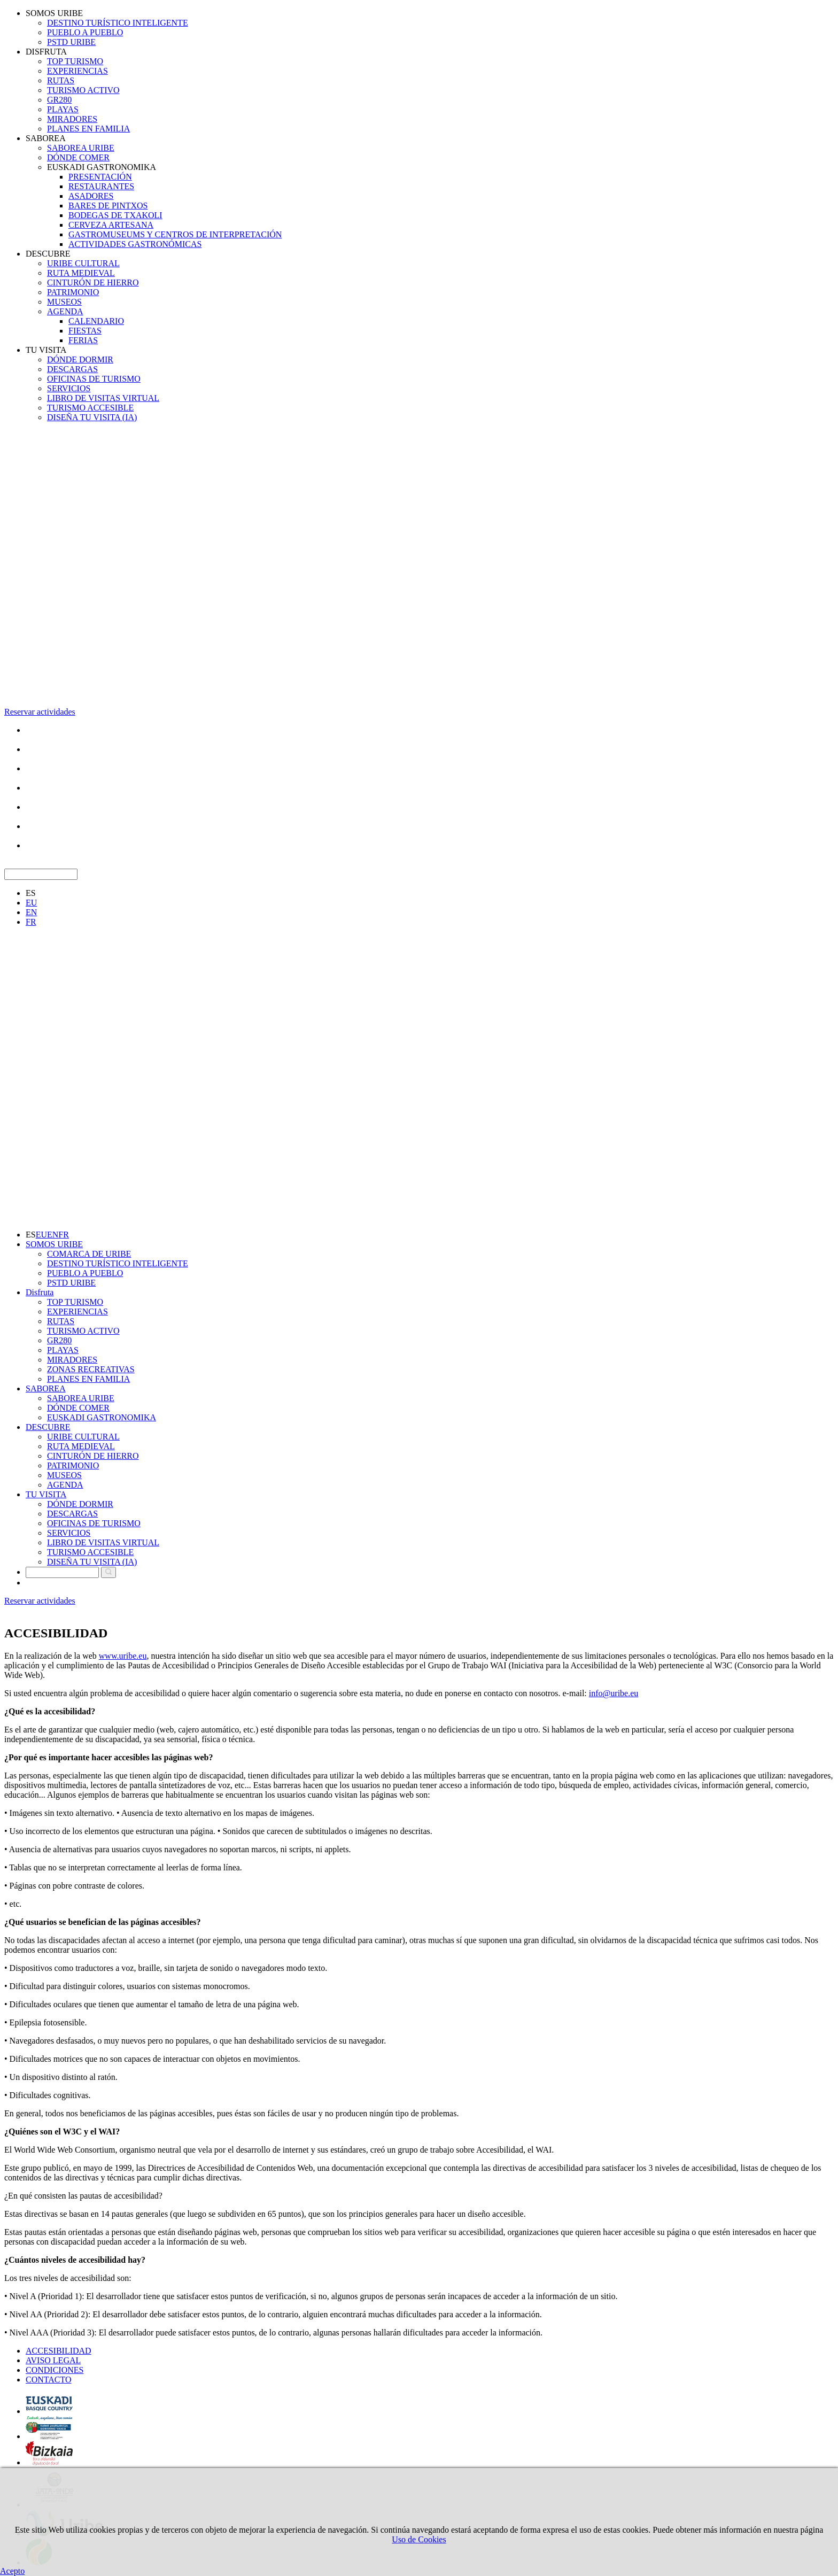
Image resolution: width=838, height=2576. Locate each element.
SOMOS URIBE (54, 13)
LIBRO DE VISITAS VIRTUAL (103, 398)
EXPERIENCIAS (77, 70)
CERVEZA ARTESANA (110, 224)
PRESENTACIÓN (100, 176)
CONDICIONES (54, 2369)
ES (31, 893)
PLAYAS (63, 109)
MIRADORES (72, 118)
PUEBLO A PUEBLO (85, 32)
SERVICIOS (68, 388)
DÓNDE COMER (78, 157)
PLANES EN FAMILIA (88, 128)
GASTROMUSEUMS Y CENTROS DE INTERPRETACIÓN (175, 234)
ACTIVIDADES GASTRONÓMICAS (134, 244)
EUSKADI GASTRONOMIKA (101, 167)
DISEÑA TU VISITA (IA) (92, 417)
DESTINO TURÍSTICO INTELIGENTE (117, 22)
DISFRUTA (46, 51)
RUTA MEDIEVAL (81, 272)
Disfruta (39, 1292)
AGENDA (65, 311)
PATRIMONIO (73, 292)
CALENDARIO (96, 321)
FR (31, 921)
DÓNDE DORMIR (80, 359)
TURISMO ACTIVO (83, 90)
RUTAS (60, 80)
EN (31, 912)
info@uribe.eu (613, 1693)
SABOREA (46, 138)
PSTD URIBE (71, 42)
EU (31, 902)
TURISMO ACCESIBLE (90, 407)
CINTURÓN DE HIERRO (93, 282)
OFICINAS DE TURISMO (94, 378)
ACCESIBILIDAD (58, 2350)
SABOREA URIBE (80, 147)
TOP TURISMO (75, 61)
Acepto (12, 2570)
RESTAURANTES (101, 186)
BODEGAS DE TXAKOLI (115, 215)
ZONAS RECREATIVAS (91, 1369)
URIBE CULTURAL (83, 263)
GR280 (59, 99)
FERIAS (83, 340)
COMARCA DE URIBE (89, 1253)
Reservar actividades (39, 711)
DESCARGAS (72, 369)
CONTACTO (49, 2379)
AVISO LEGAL (53, 2360)
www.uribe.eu (123, 1655)
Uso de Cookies (419, 2539)
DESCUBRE (48, 253)
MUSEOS (64, 301)
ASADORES (90, 195)
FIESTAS (85, 330)
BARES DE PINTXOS (108, 205)
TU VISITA (46, 349)
